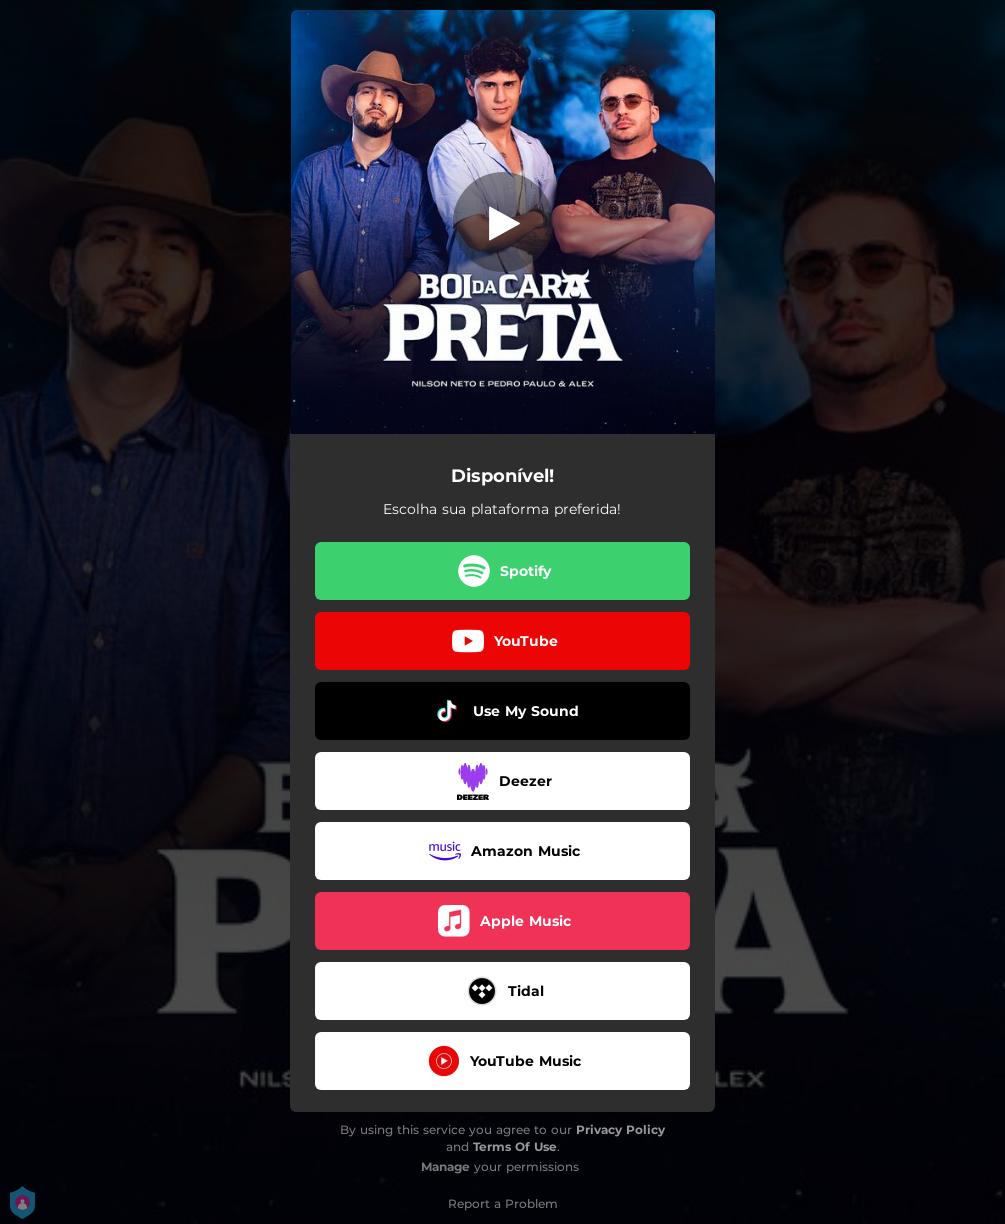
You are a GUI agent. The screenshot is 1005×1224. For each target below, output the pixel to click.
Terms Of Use (515, 1146)
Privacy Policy (620, 1129)
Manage (445, 1166)
